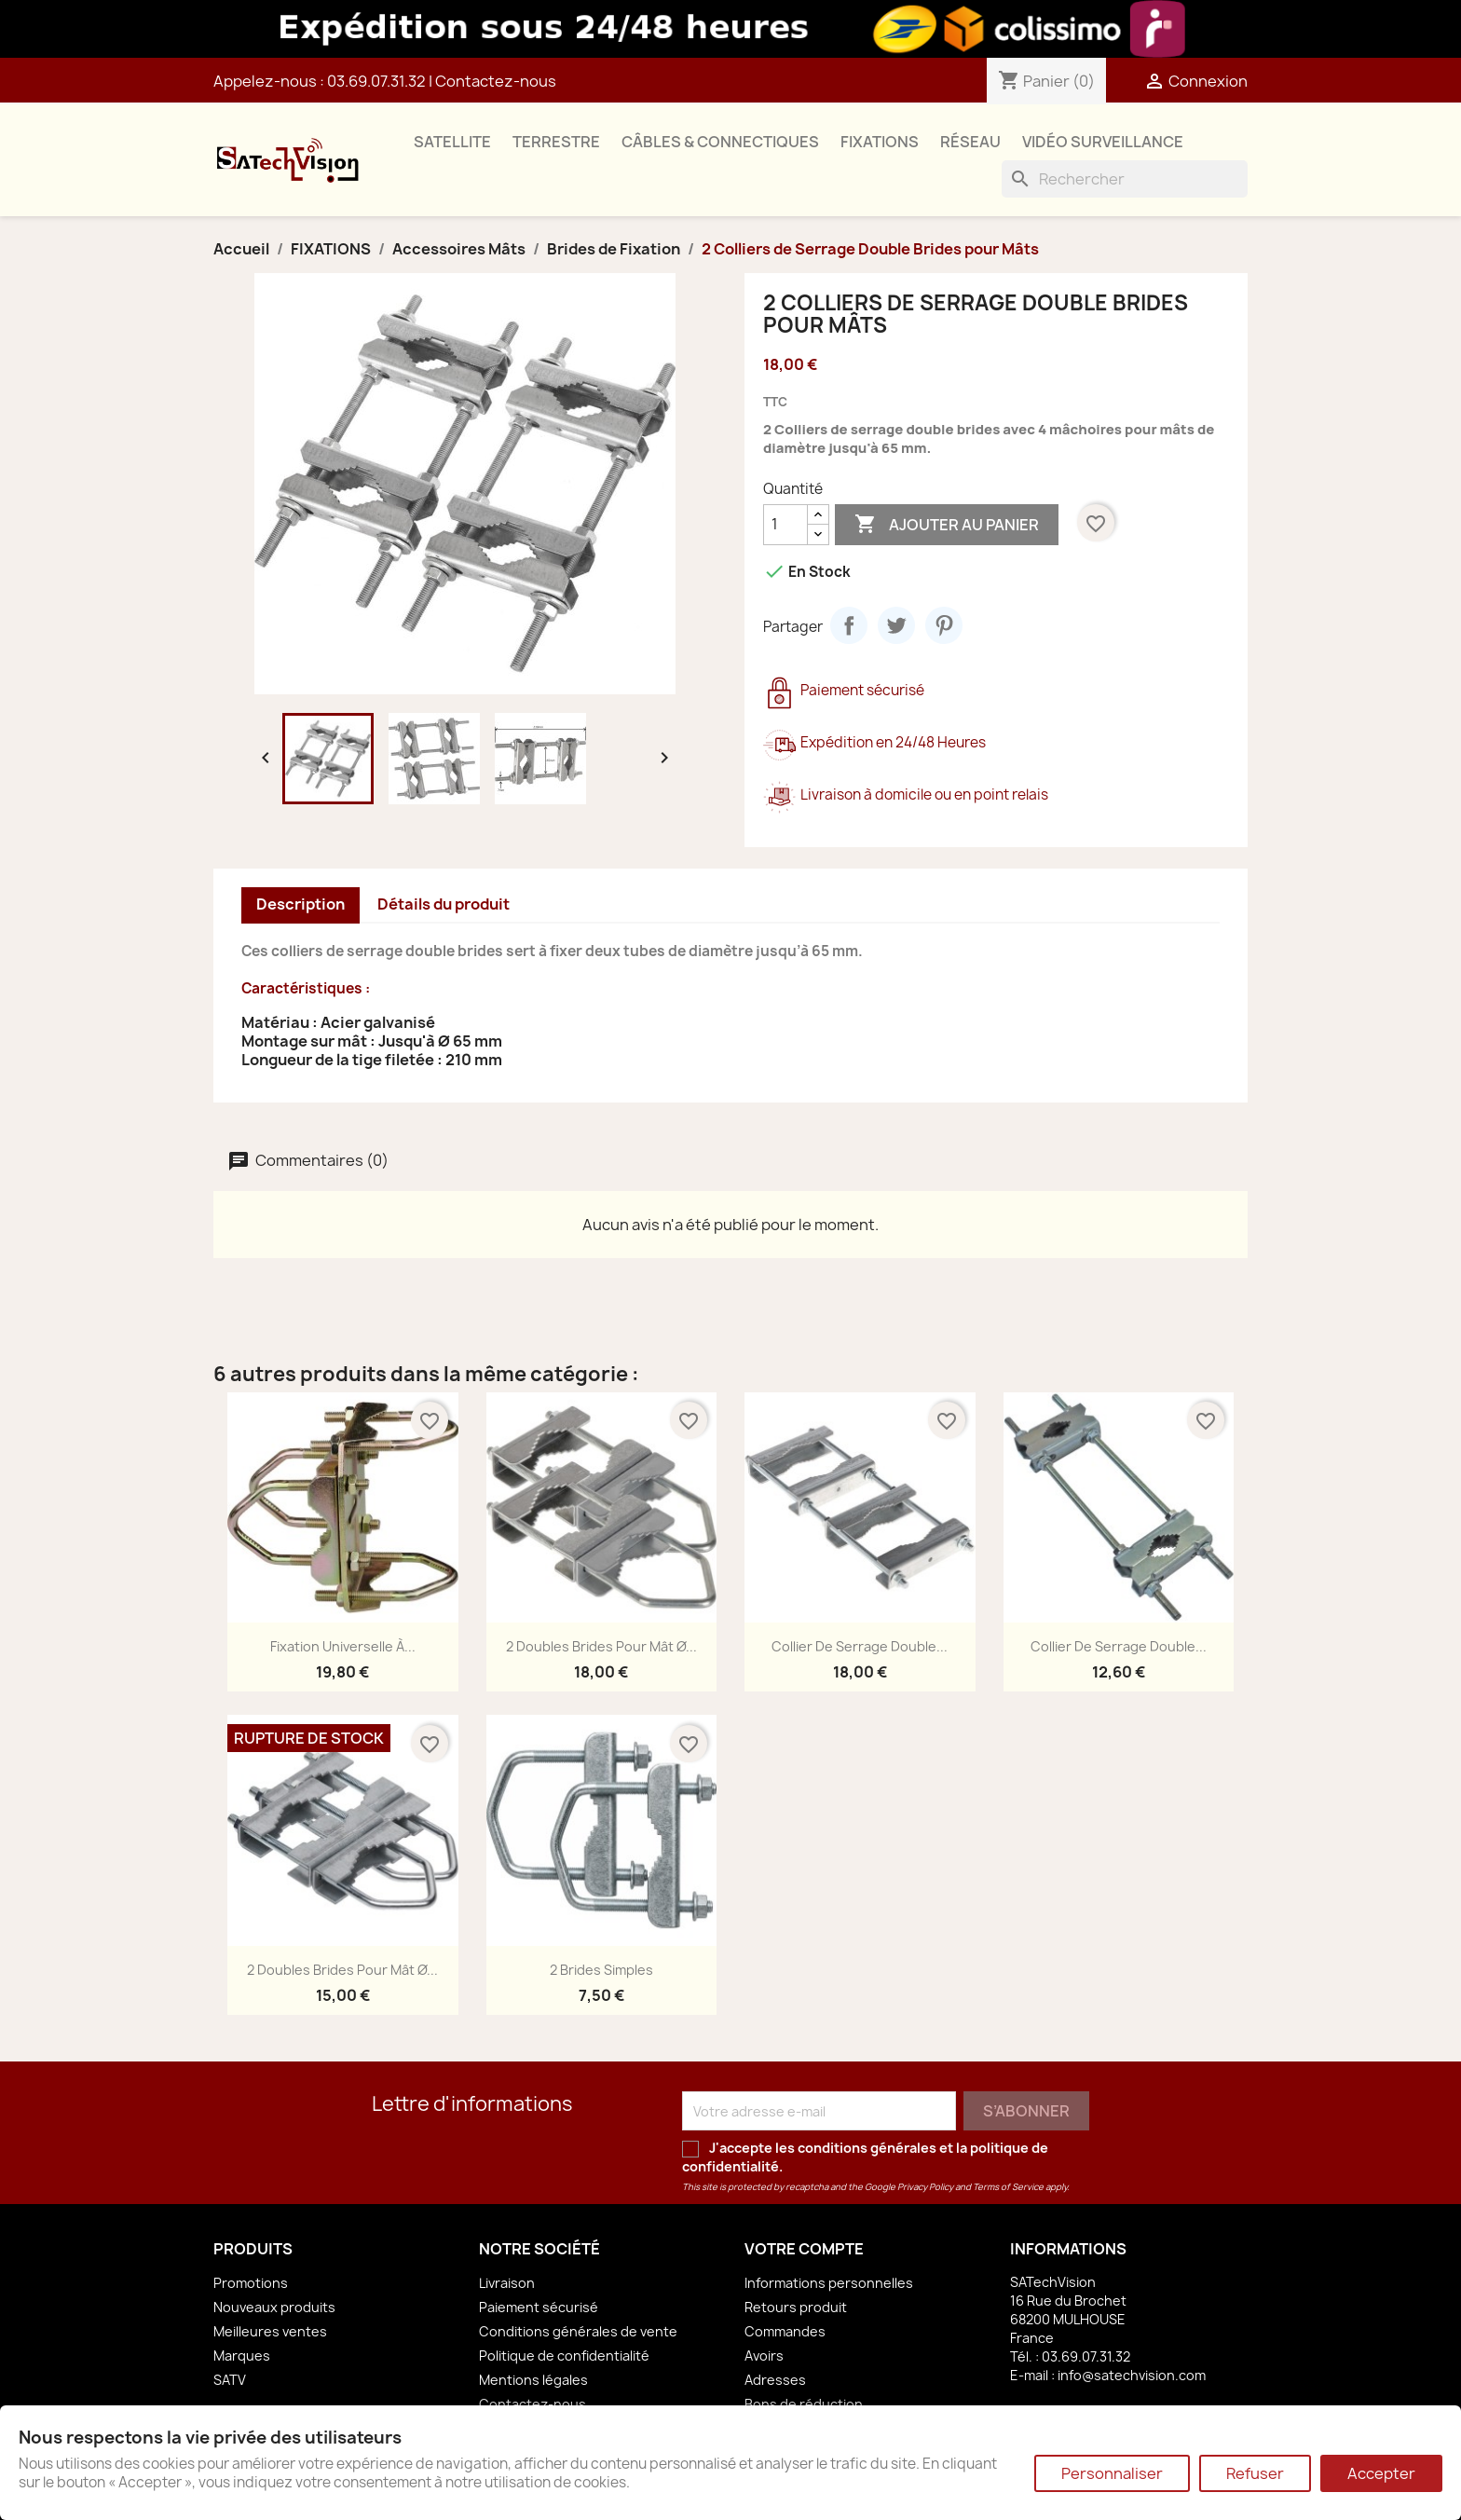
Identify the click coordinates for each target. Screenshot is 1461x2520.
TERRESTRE (556, 141)
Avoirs (764, 2355)
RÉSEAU (970, 141)
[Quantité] (785, 524)
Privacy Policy (925, 2187)
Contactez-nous (495, 81)
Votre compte (804, 2249)
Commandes (785, 2331)
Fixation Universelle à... (343, 1646)
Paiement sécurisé (538, 2307)
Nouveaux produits (274, 2307)
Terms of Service (1008, 2187)
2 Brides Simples (601, 1970)
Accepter (1381, 2473)
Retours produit (795, 2307)
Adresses (775, 2380)
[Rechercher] (1125, 179)
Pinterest (944, 625)
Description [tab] (300, 904)
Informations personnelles (828, 2283)
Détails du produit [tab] (443, 904)
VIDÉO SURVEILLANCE (1102, 141)
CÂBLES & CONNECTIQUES (720, 141)
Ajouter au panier (946, 525)
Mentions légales (533, 2380)
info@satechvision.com (1132, 2375)
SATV (229, 2380)
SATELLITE (452, 141)
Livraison (507, 2283)
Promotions (250, 2283)
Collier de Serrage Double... (859, 1646)
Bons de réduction (803, 2404)
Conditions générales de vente (578, 2331)
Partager (848, 625)
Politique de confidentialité (564, 2355)
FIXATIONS (879, 141)
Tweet (896, 625)
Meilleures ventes (270, 2331)
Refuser (1255, 2473)
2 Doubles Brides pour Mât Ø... (601, 1646)
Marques (241, 2355)
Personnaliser (1112, 2473)
